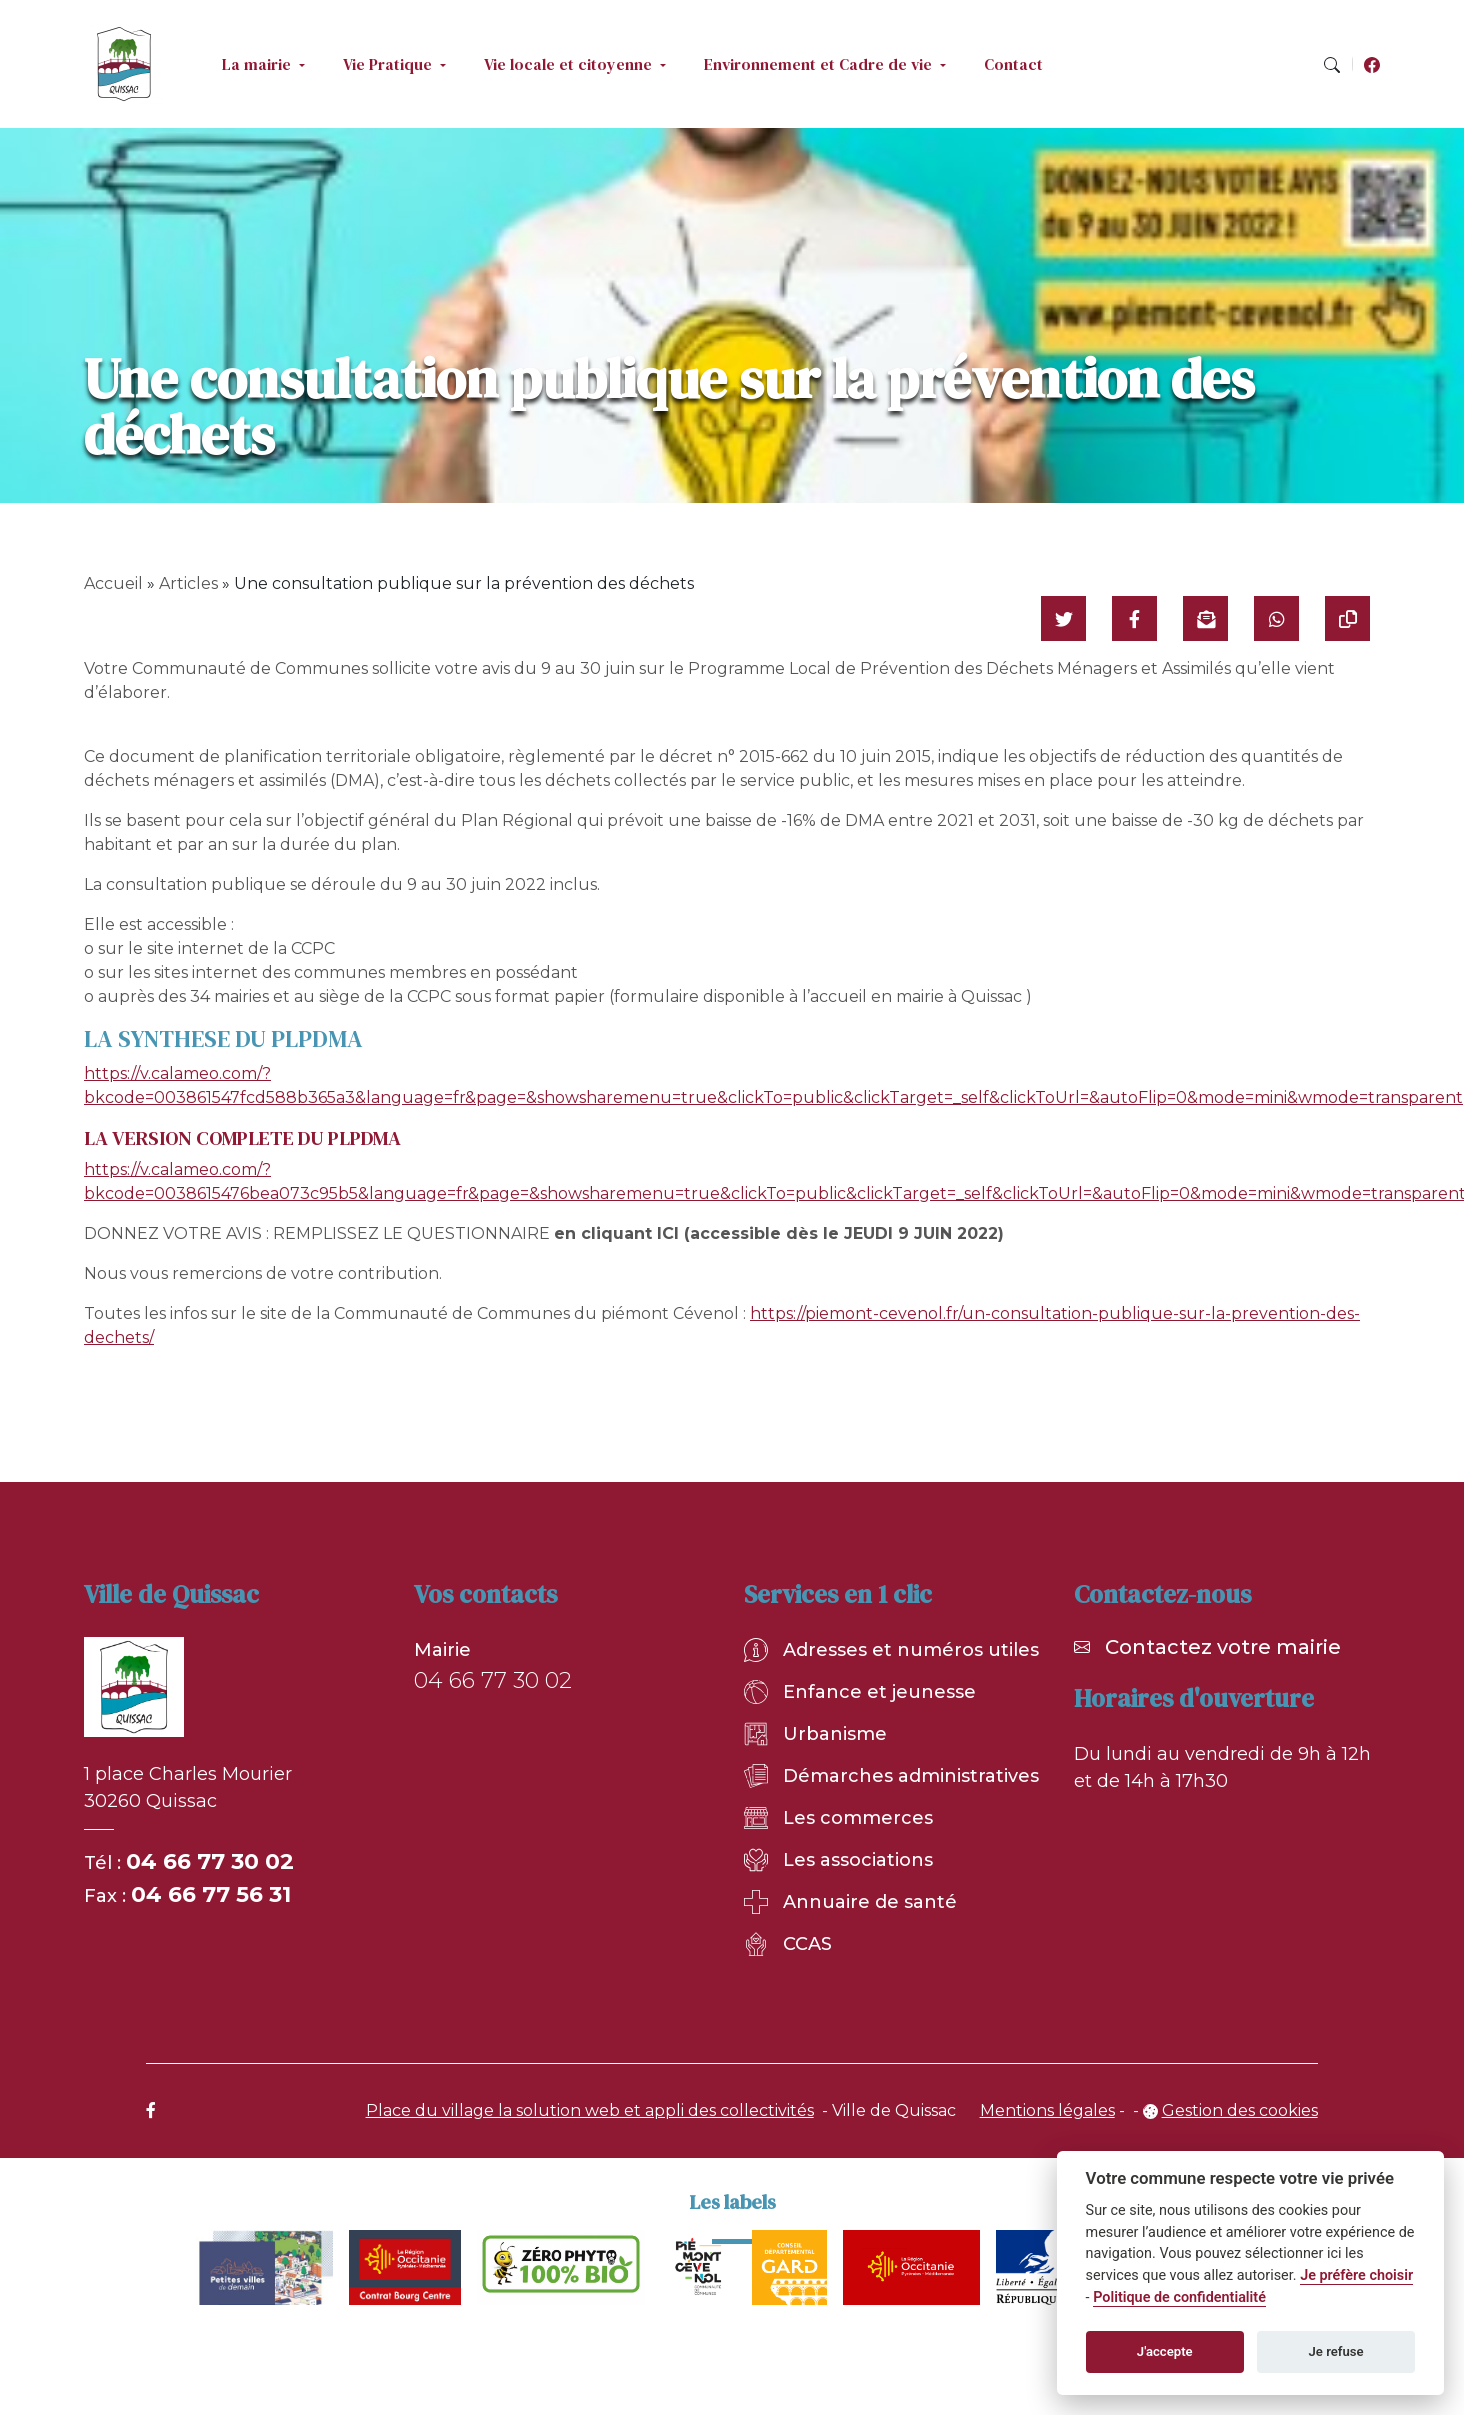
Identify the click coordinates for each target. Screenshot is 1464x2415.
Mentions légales (1047, 2110)
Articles (188, 583)
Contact (1013, 64)
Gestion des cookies (1240, 2110)
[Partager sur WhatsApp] (1276, 618)
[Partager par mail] (1205, 618)
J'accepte (1165, 2351)
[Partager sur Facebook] (1134, 618)
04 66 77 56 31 (211, 1894)
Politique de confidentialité (1179, 2297)
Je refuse (1336, 2351)
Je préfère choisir (1356, 2275)
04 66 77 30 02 (210, 1861)
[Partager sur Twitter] (1063, 618)
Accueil (113, 583)
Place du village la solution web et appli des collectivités (590, 2110)
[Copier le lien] (1347, 618)
